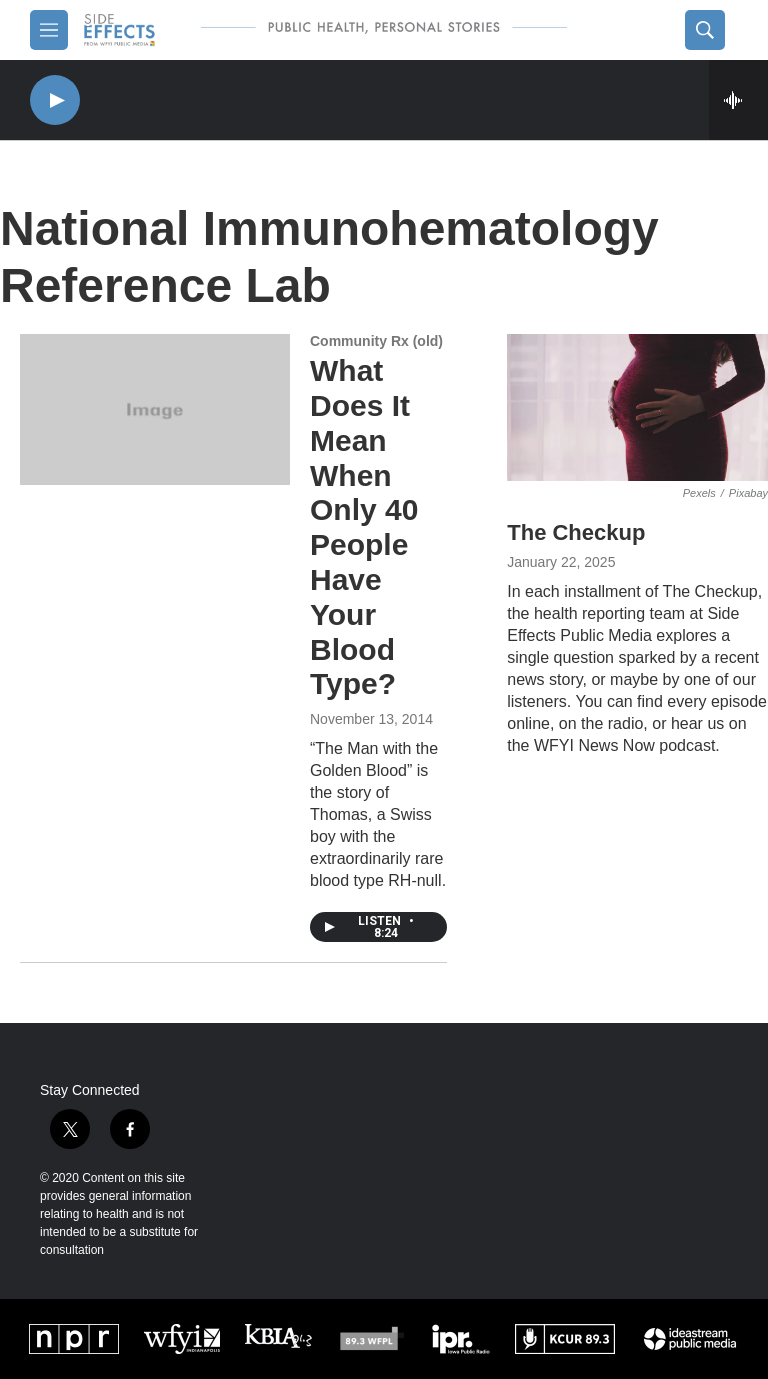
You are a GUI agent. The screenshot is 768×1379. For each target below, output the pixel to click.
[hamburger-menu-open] (49, 30)
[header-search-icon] (705, 30)
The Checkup (576, 532)
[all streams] (738, 100)
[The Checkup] (637, 407)
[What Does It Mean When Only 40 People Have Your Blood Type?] (155, 409)
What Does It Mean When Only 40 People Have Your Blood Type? (364, 527)
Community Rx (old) (376, 341)
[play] (55, 100)
